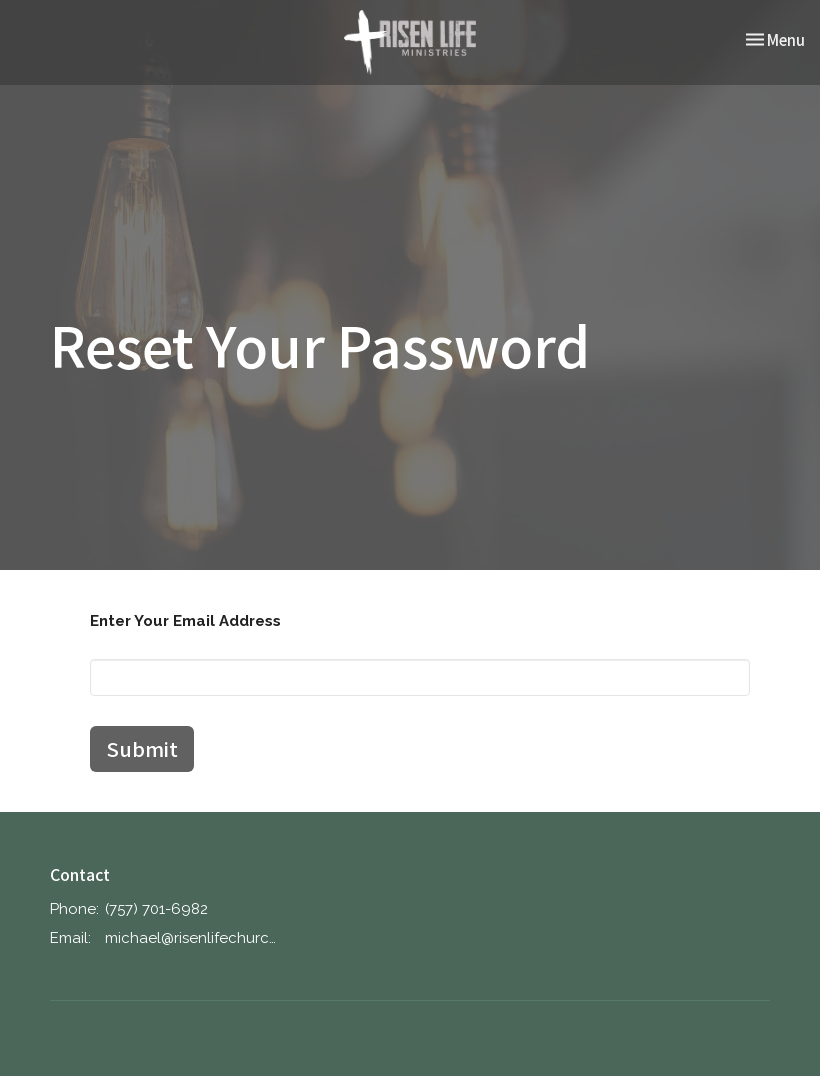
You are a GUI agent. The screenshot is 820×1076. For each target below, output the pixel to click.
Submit (142, 748)
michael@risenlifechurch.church (191, 938)
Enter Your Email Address (185, 621)
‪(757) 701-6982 (156, 909)
